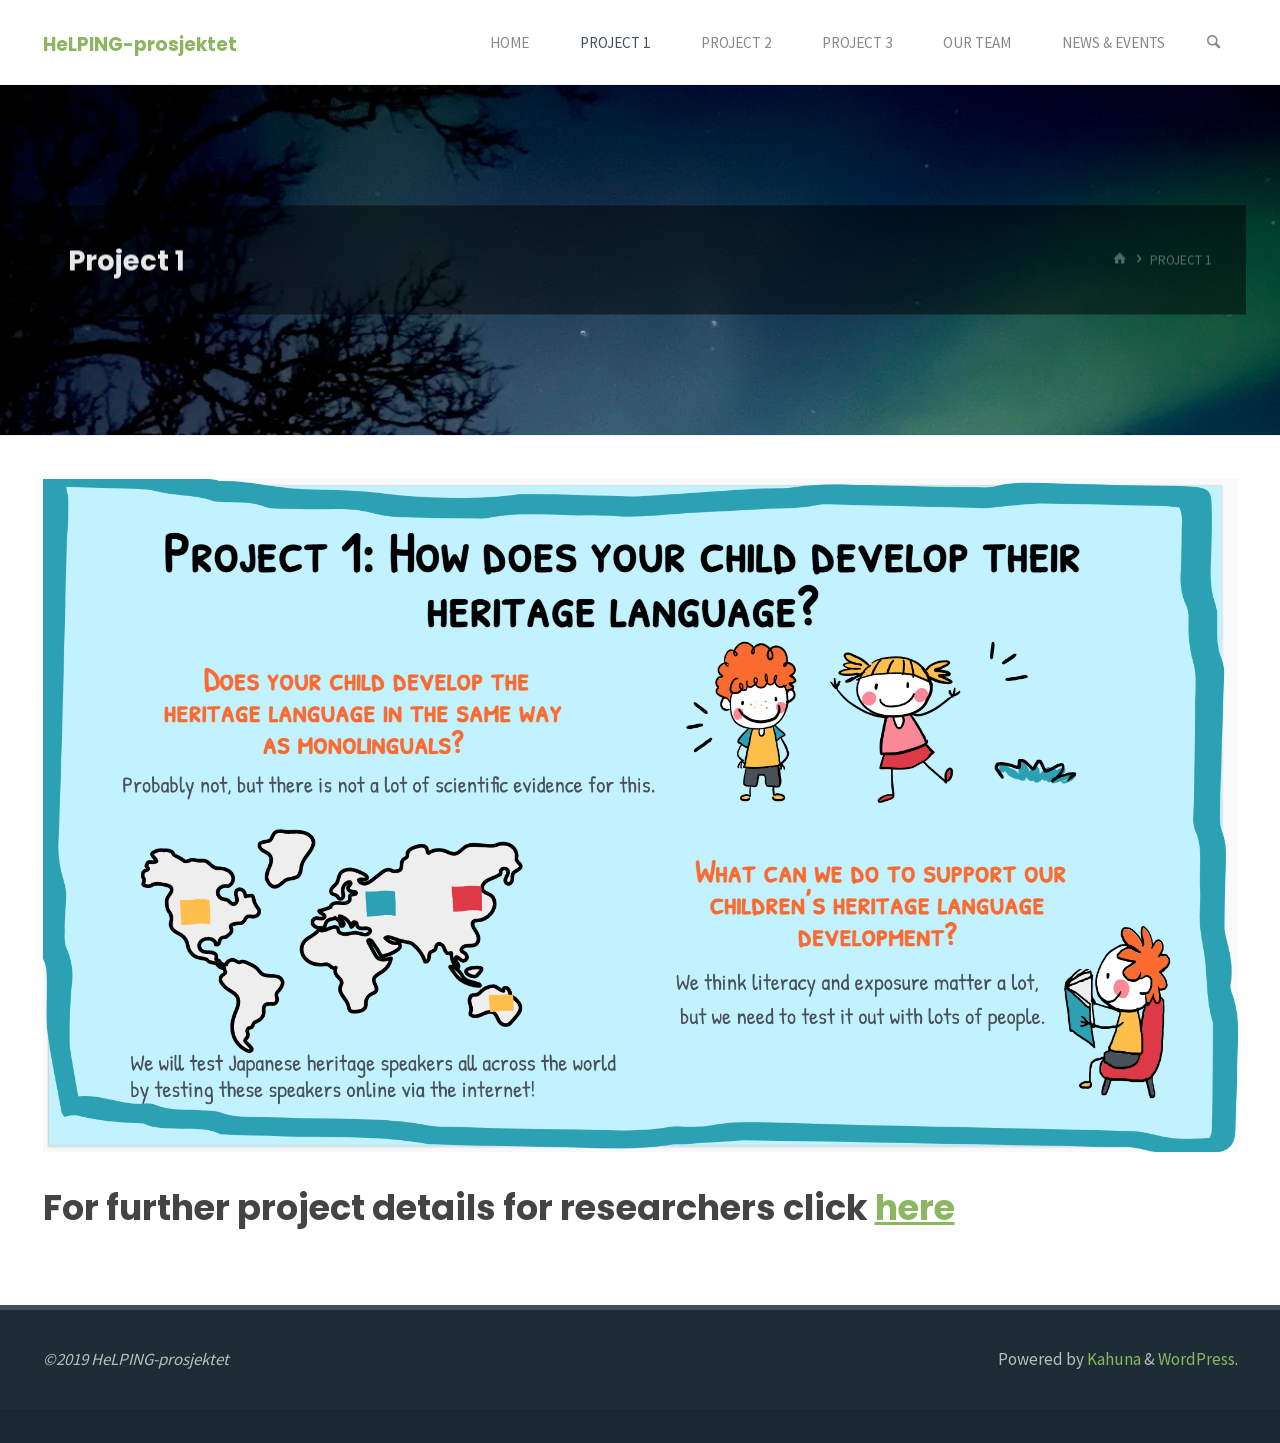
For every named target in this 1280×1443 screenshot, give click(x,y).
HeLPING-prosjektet (140, 43)
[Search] (1214, 42)
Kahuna (1112, 1359)
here (915, 1207)
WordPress (1196, 1359)
